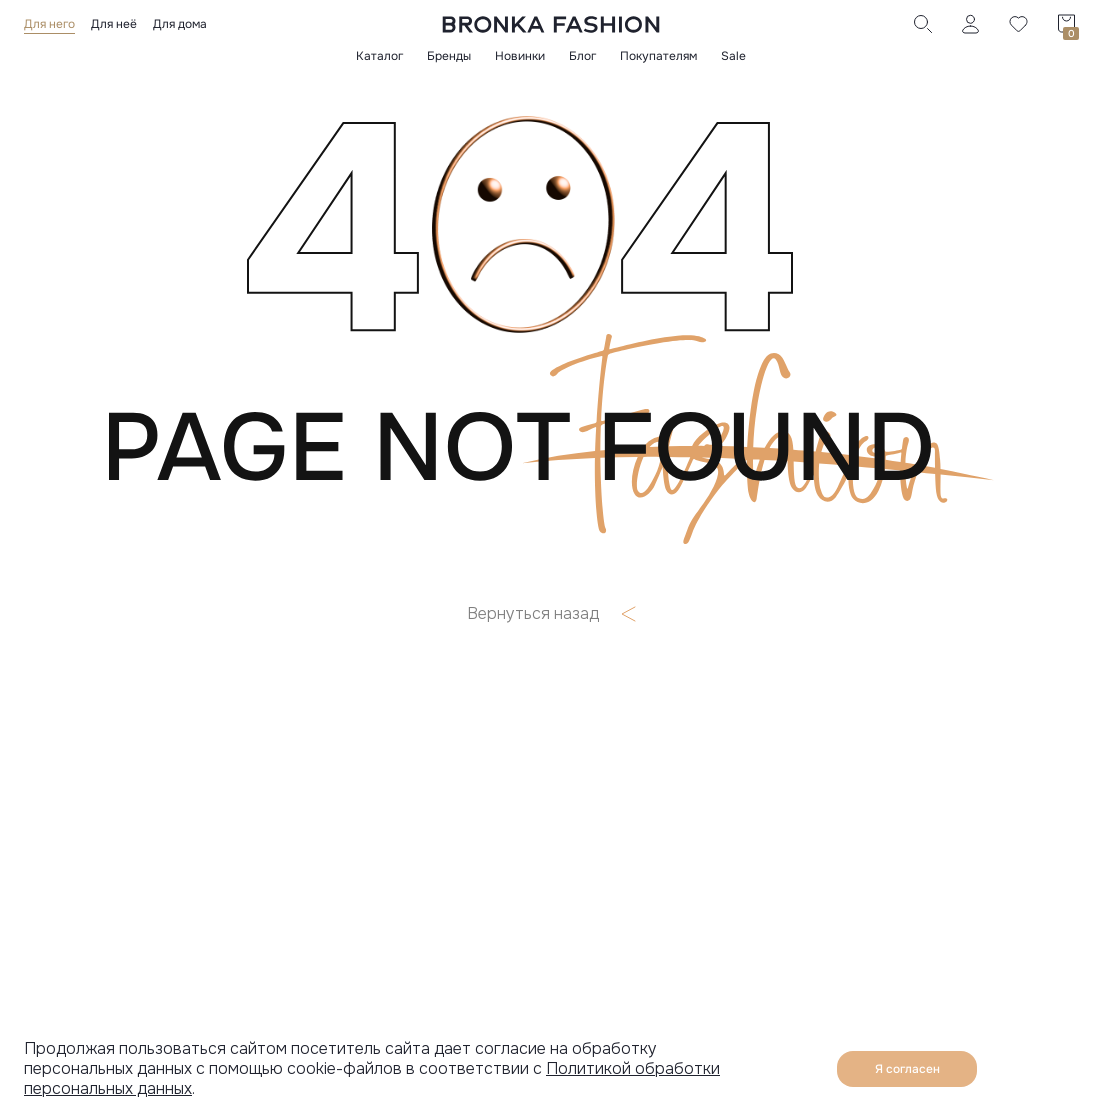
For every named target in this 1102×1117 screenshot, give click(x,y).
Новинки (520, 56)
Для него (49, 24)
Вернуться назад (551, 614)
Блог (582, 56)
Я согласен (907, 1069)
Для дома (180, 24)
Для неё (114, 24)
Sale (733, 56)
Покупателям (658, 56)
